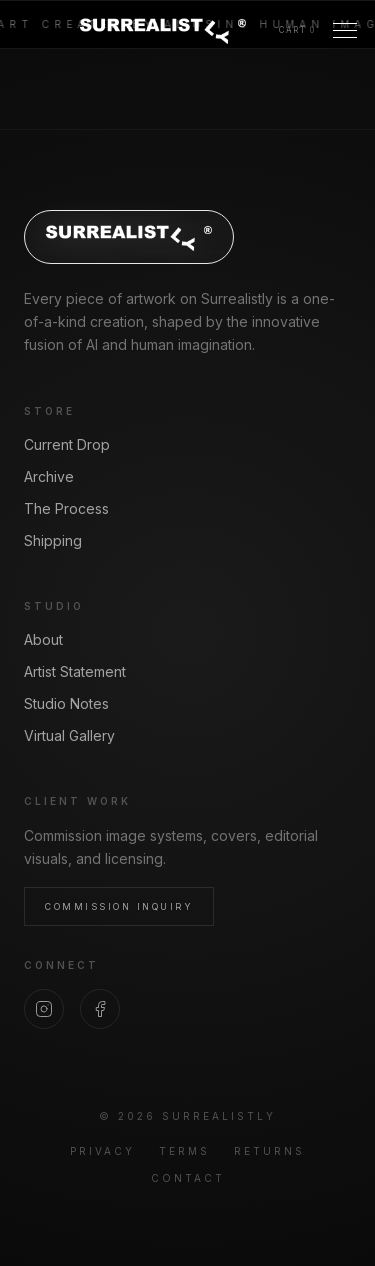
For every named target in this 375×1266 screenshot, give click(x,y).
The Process (66, 508)
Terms (184, 1151)
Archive (49, 476)
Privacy (102, 1151)
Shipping (53, 540)
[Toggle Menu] (345, 30)
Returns (269, 1151)
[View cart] (297, 30)
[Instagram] (44, 1009)
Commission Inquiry (119, 906)
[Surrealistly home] (163, 30)
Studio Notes (66, 703)
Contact (188, 1178)
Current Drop (67, 444)
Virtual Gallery (69, 735)
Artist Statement (75, 671)
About (43, 639)
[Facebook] (100, 1009)
